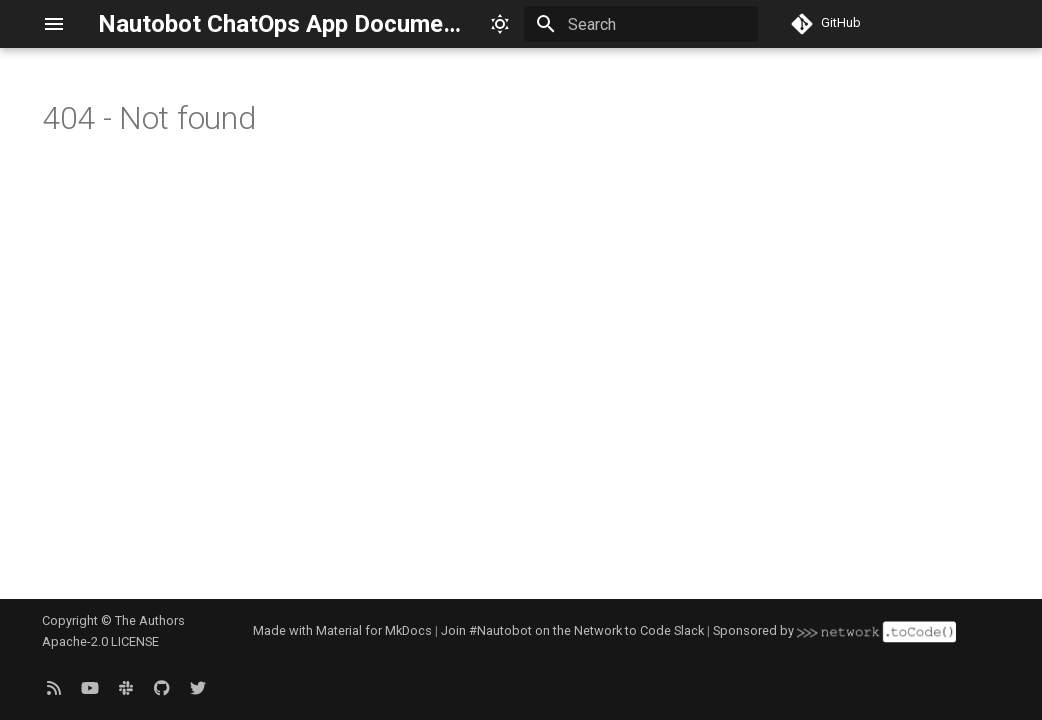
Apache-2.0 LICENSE (100, 641)
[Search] (641, 24)
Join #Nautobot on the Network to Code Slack (572, 630)
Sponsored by (834, 630)
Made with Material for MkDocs (342, 630)
